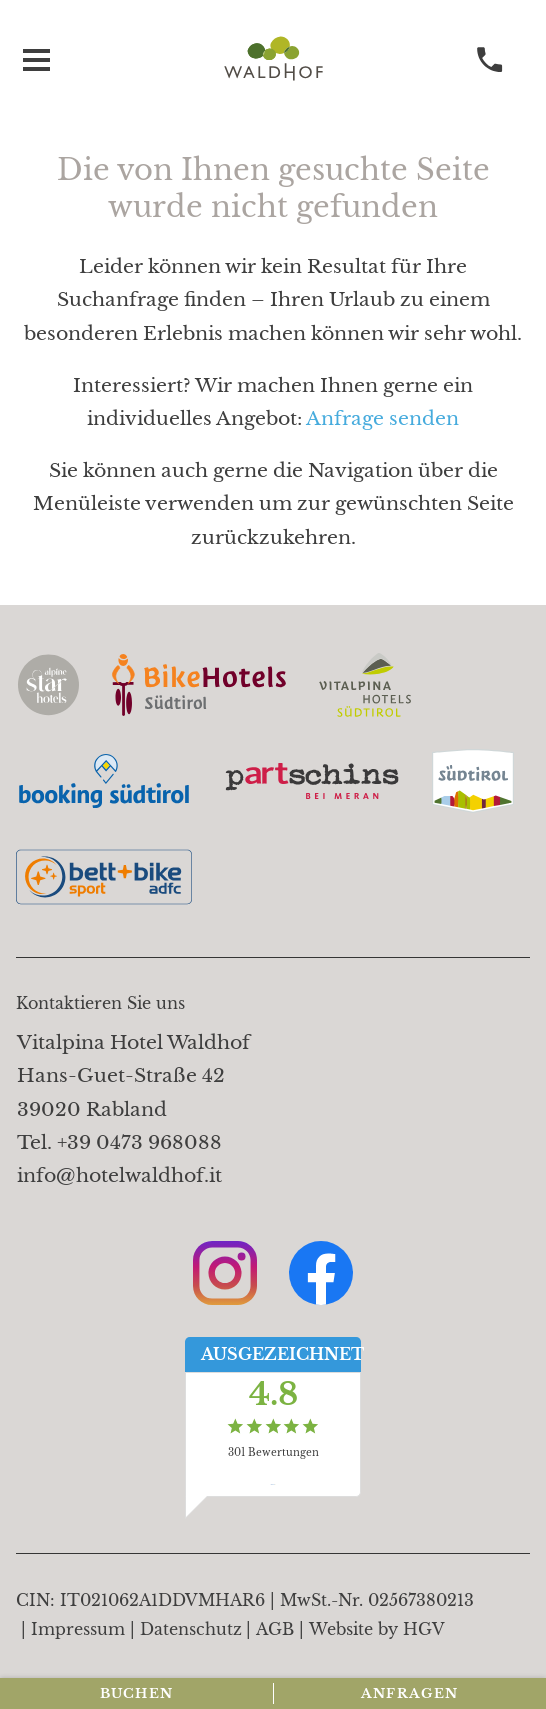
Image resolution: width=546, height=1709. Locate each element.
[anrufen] (490, 60)
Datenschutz (191, 1629)
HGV (424, 1629)
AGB (275, 1629)
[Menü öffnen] (36, 60)
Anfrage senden (382, 418)
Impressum (78, 1629)
